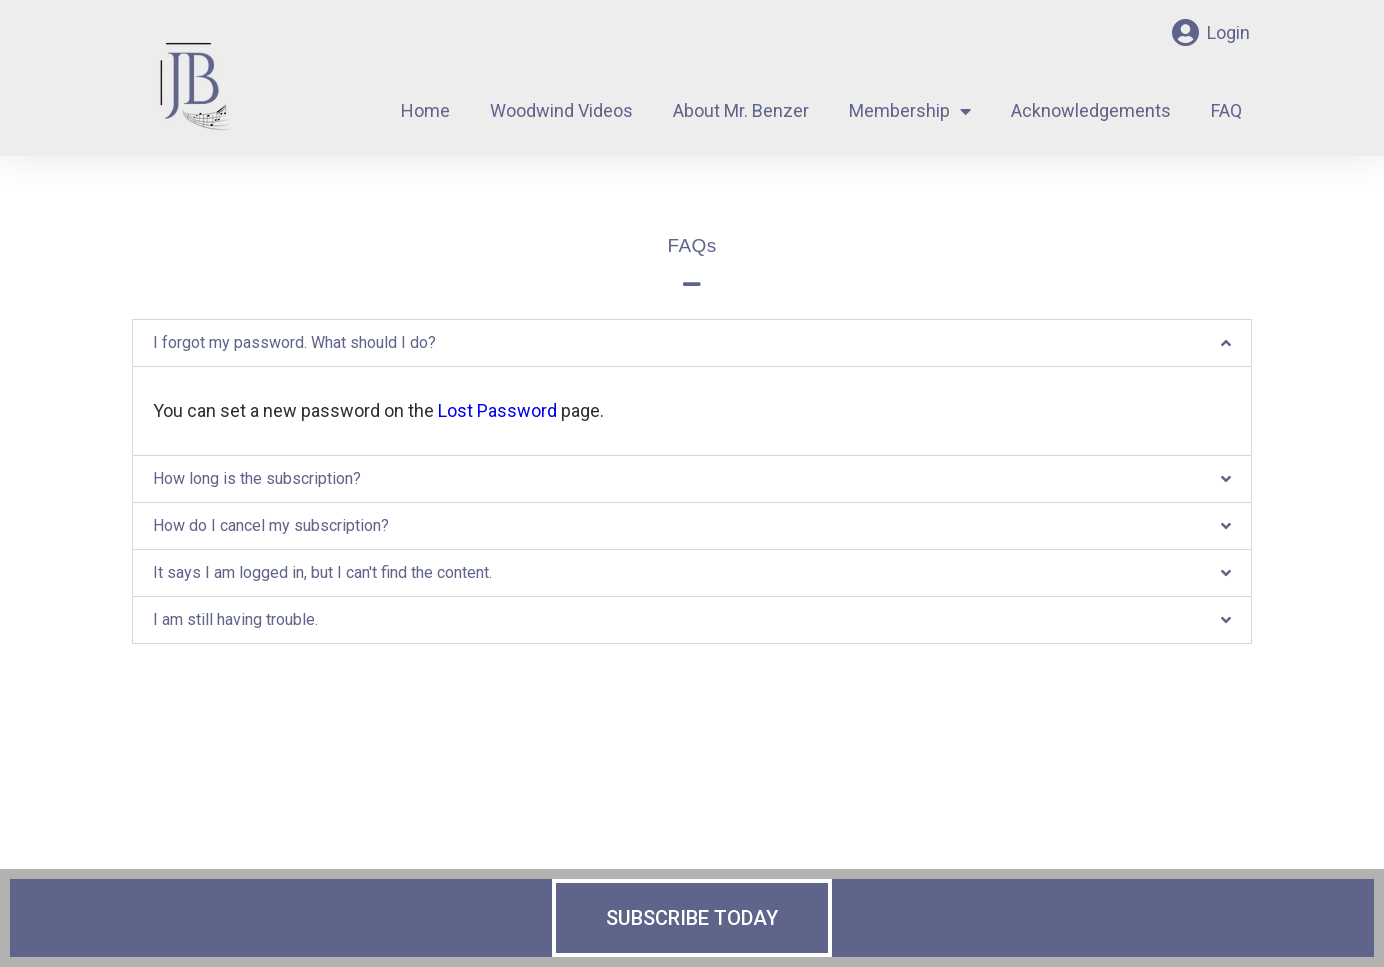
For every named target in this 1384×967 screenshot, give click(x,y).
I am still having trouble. (235, 619)
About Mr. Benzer (741, 110)
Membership (910, 111)
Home (425, 110)
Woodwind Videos (561, 110)
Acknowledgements (1091, 110)
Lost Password (497, 410)
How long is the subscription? (257, 478)
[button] (692, 343)
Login (1228, 32)
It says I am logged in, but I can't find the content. (322, 572)
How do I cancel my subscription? (271, 525)
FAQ (1226, 110)
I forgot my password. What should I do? (294, 342)
